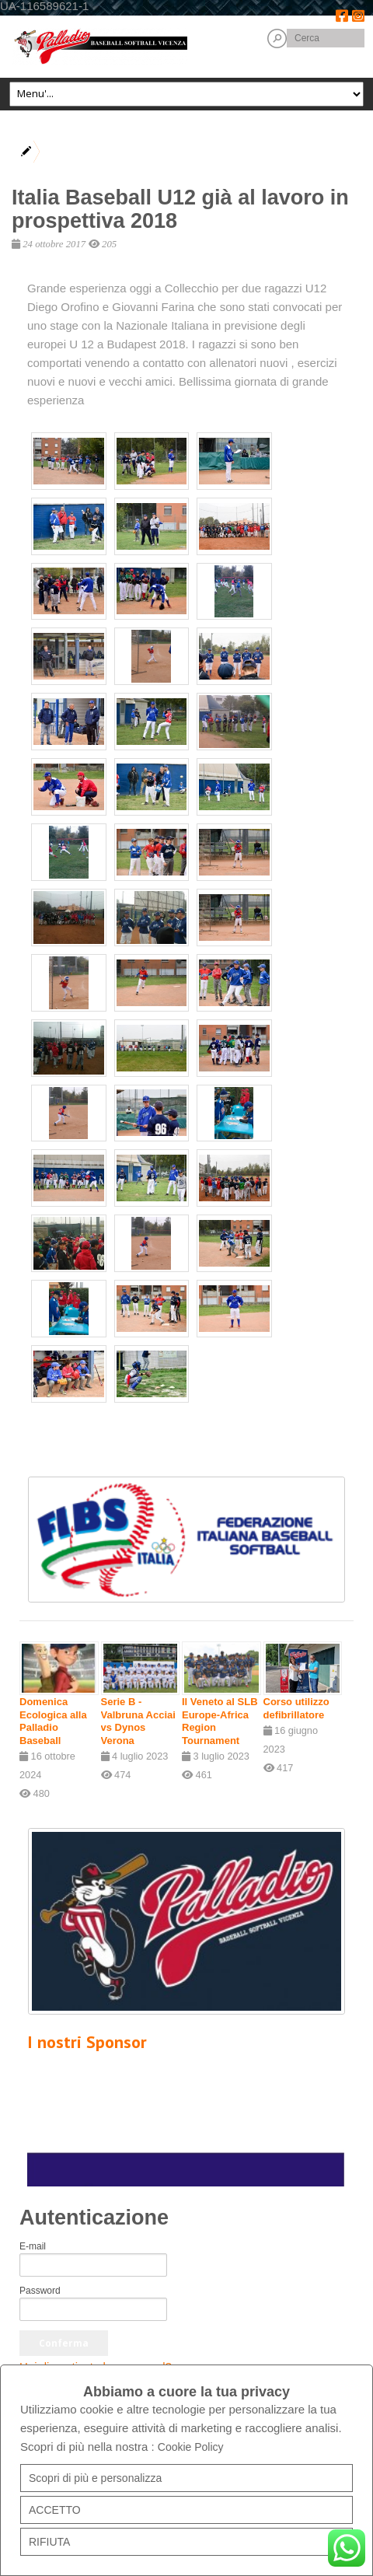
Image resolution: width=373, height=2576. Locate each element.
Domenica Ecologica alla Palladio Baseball (53, 1721)
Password (40, 2290)
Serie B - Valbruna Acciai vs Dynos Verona (138, 1721)
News (99, 143)
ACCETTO (55, 2510)
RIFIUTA (49, 2542)
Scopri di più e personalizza (95, 2478)
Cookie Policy (191, 2447)
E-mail (32, 2246)
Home (57, 143)
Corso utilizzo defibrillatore (296, 1708)
